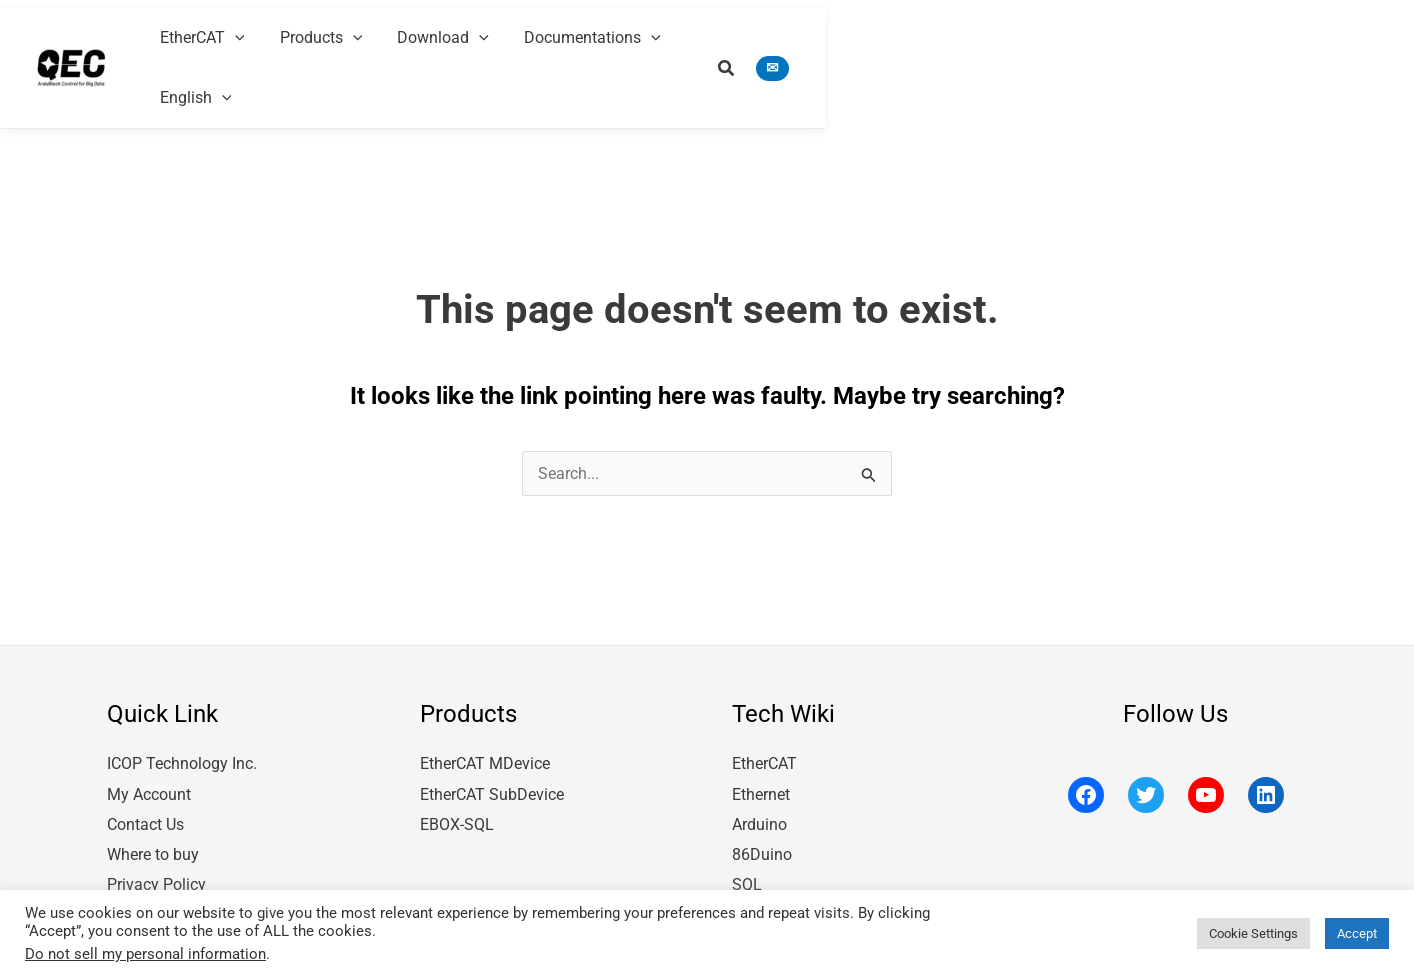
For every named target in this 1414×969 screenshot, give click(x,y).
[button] (1245, 37)
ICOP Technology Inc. (182, 713)
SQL (747, 832)
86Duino (762, 802)
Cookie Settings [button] (1253, 925)
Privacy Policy (156, 832)
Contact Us (145, 773)
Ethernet (761, 743)
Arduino (759, 773)
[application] (680, 35)
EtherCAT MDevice (485, 713)
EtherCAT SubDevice (492, 743)
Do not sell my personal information (145, 946)
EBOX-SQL (457, 773)
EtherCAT (764, 713)
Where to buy (153, 802)
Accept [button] (1357, 925)
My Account (149, 743)
